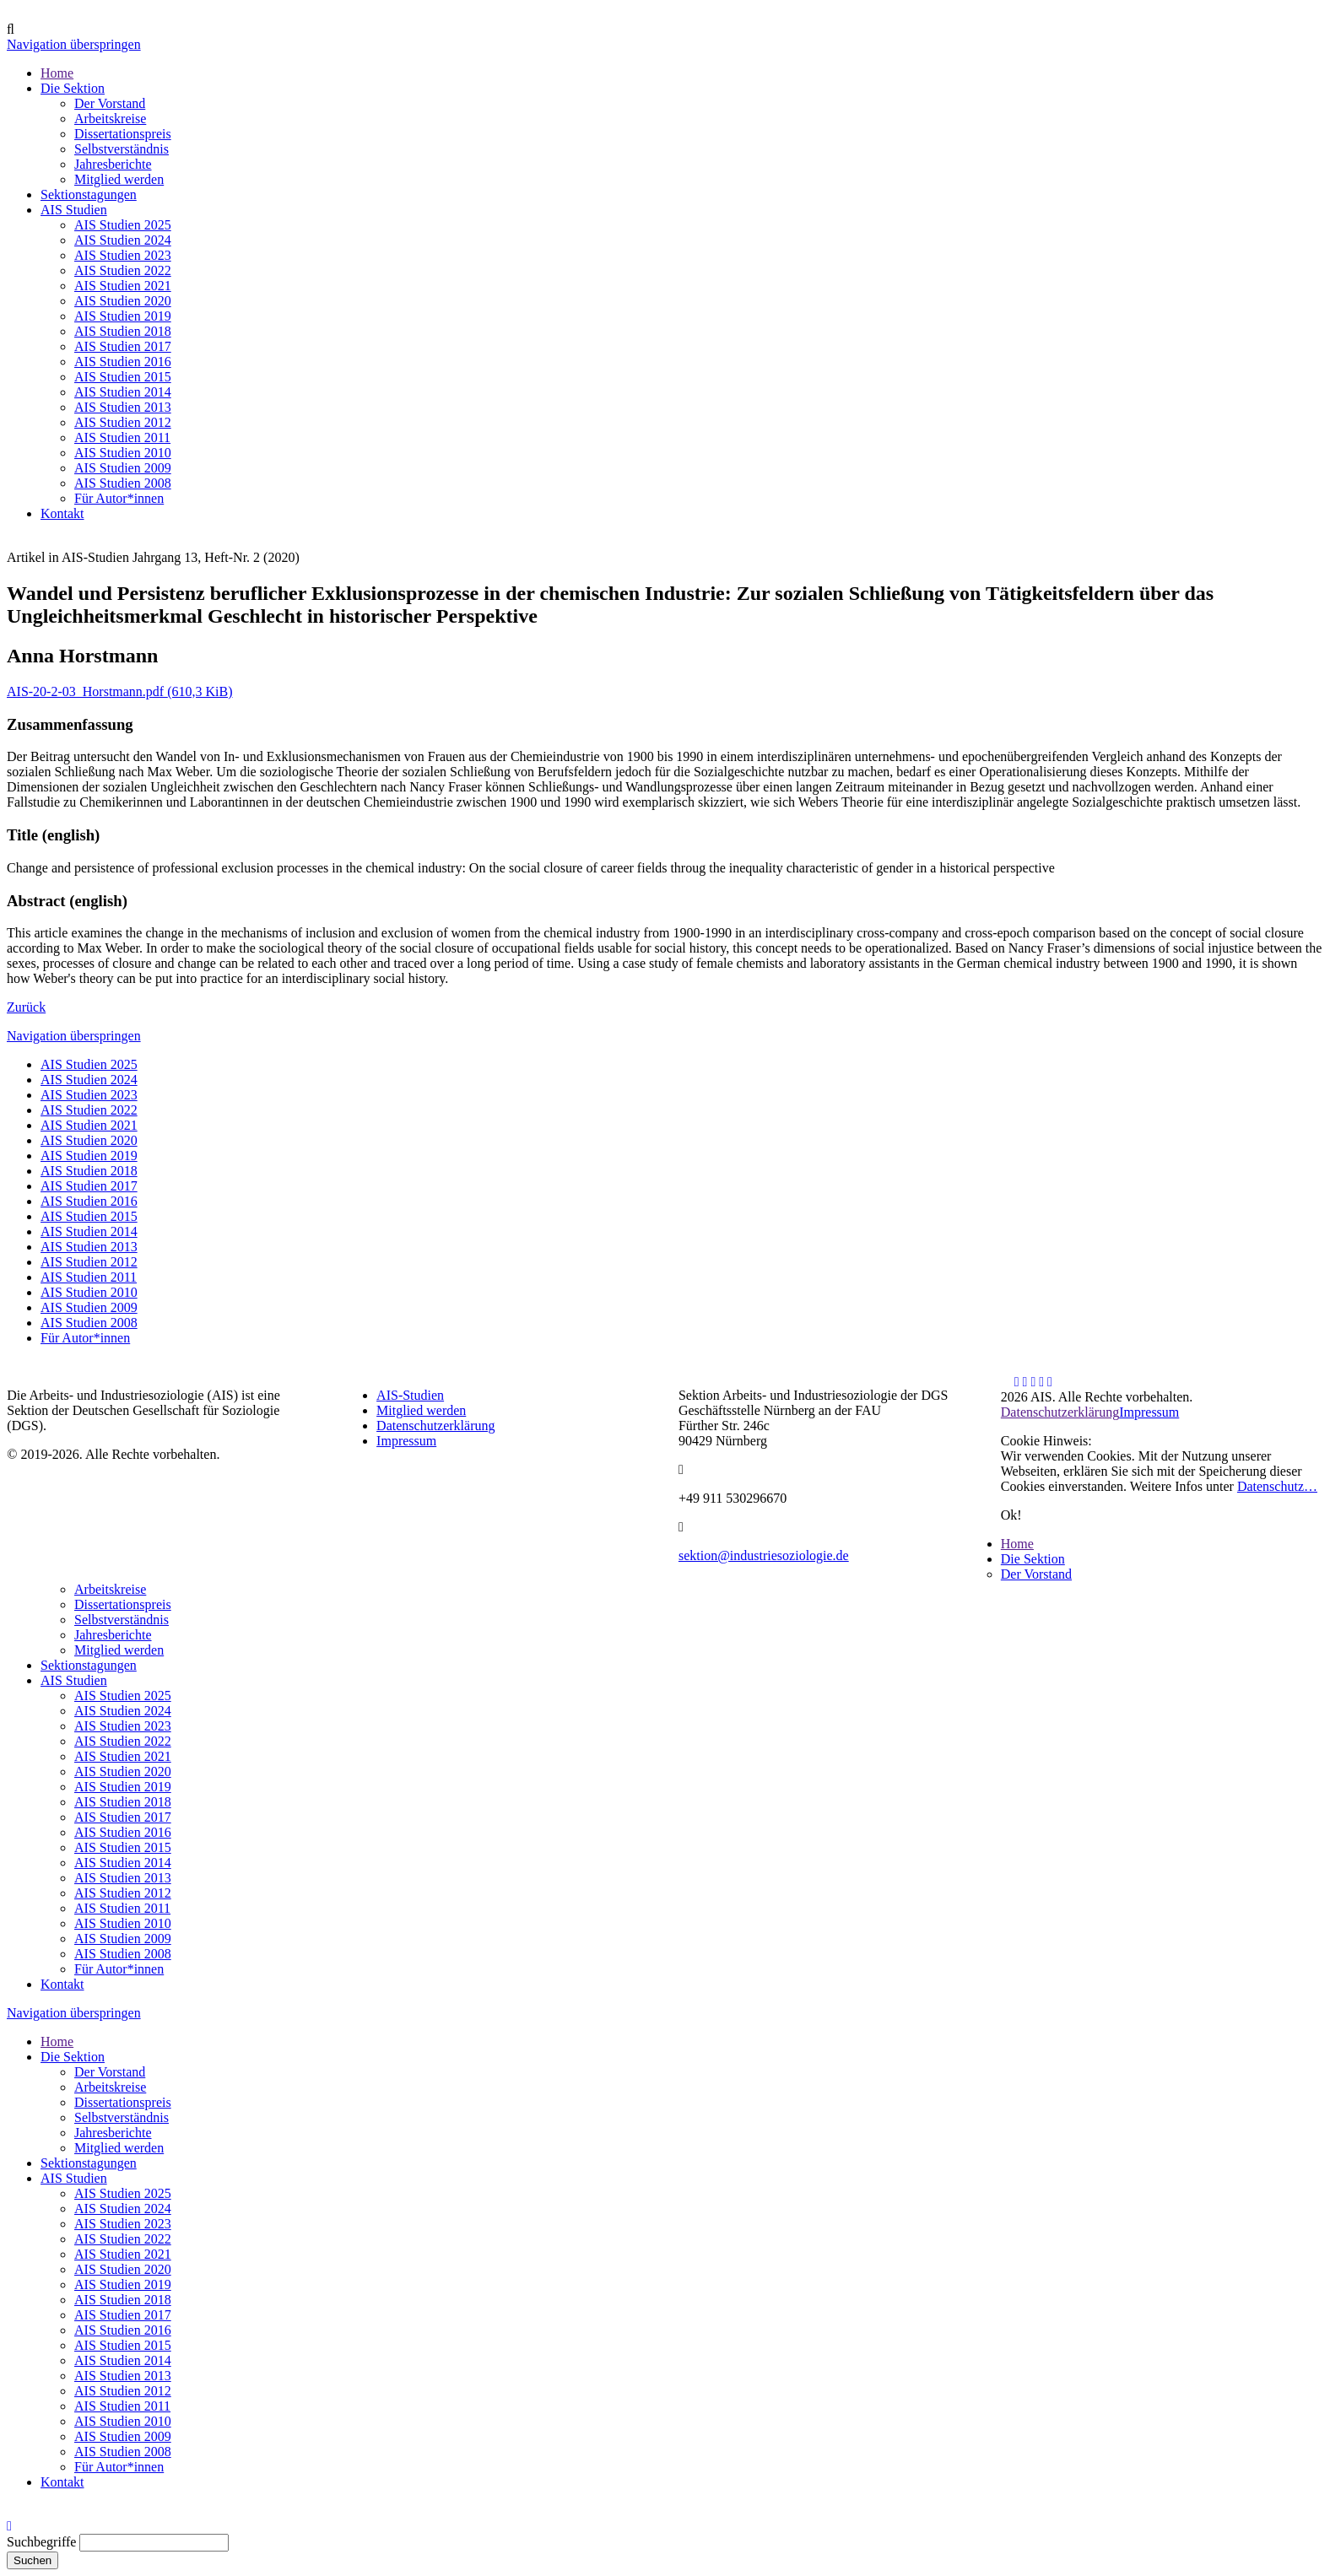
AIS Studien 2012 (89, 1262)
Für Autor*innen (85, 1338)
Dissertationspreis (122, 1604)
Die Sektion (1033, 1559)
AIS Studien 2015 (89, 1216)
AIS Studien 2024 (89, 1079)
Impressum (406, 1441)
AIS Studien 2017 (89, 1186)
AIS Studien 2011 (89, 1277)
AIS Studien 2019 (89, 1155)
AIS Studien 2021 (89, 1125)
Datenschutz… (1277, 1486)
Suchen (32, 2560)
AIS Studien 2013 (89, 1246)
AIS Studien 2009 (89, 1307)
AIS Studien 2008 (89, 1322)
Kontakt (62, 1984)
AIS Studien (74, 1680)
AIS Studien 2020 (89, 1140)
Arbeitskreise (110, 1589)
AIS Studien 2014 (89, 1231)
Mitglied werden (421, 1410)
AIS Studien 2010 (89, 1292)
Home (1017, 1543)
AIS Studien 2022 (89, 1110)
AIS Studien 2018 (89, 1171)
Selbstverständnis (121, 1619)
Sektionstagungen (89, 1665)
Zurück (26, 1007)
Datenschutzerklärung (435, 1425)
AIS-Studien (410, 1395)
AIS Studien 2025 (89, 1064)
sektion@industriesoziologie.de (764, 1555)
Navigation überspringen (74, 44)
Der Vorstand (1036, 1574)
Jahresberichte (113, 1635)
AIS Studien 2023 (89, 1095)
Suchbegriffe (41, 2542)
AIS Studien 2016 (89, 1201)
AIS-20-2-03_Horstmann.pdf (120, 691)
